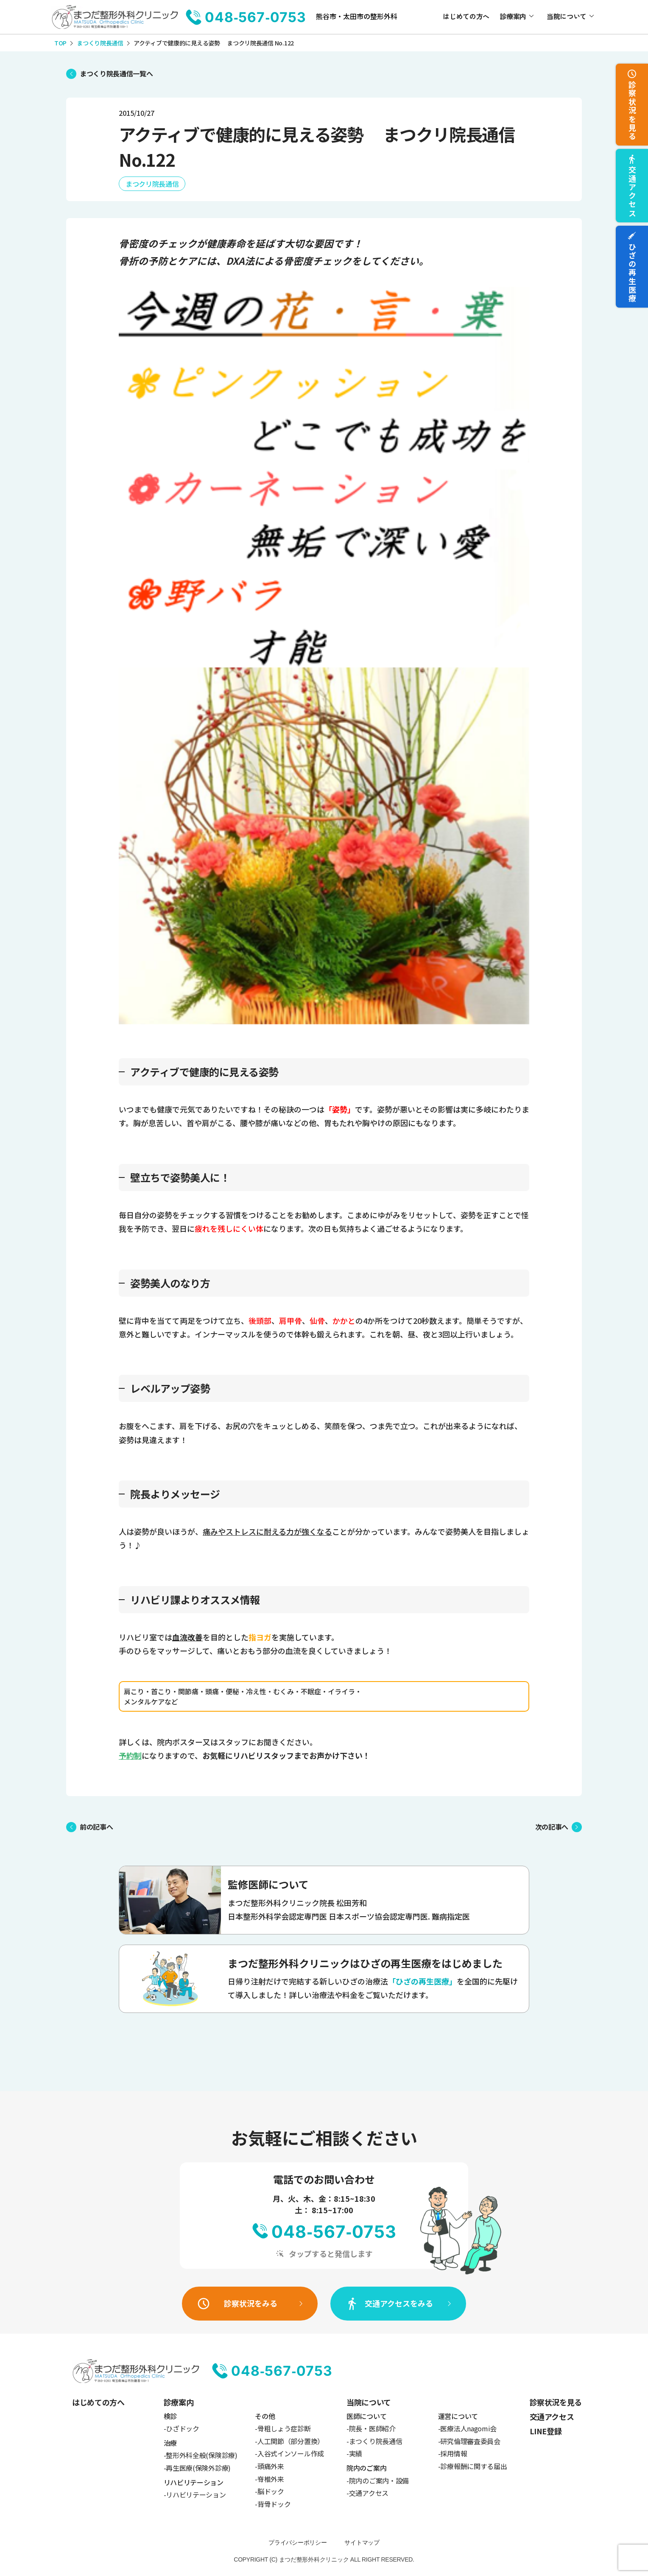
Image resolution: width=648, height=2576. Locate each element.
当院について (567, 16)
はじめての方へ (466, 16)
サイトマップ (361, 2542)
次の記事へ (551, 1827)
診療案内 (513, 16)
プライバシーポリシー (297, 2542)
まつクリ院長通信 (152, 184)
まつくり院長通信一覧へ (116, 73)
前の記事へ (96, 1827)
